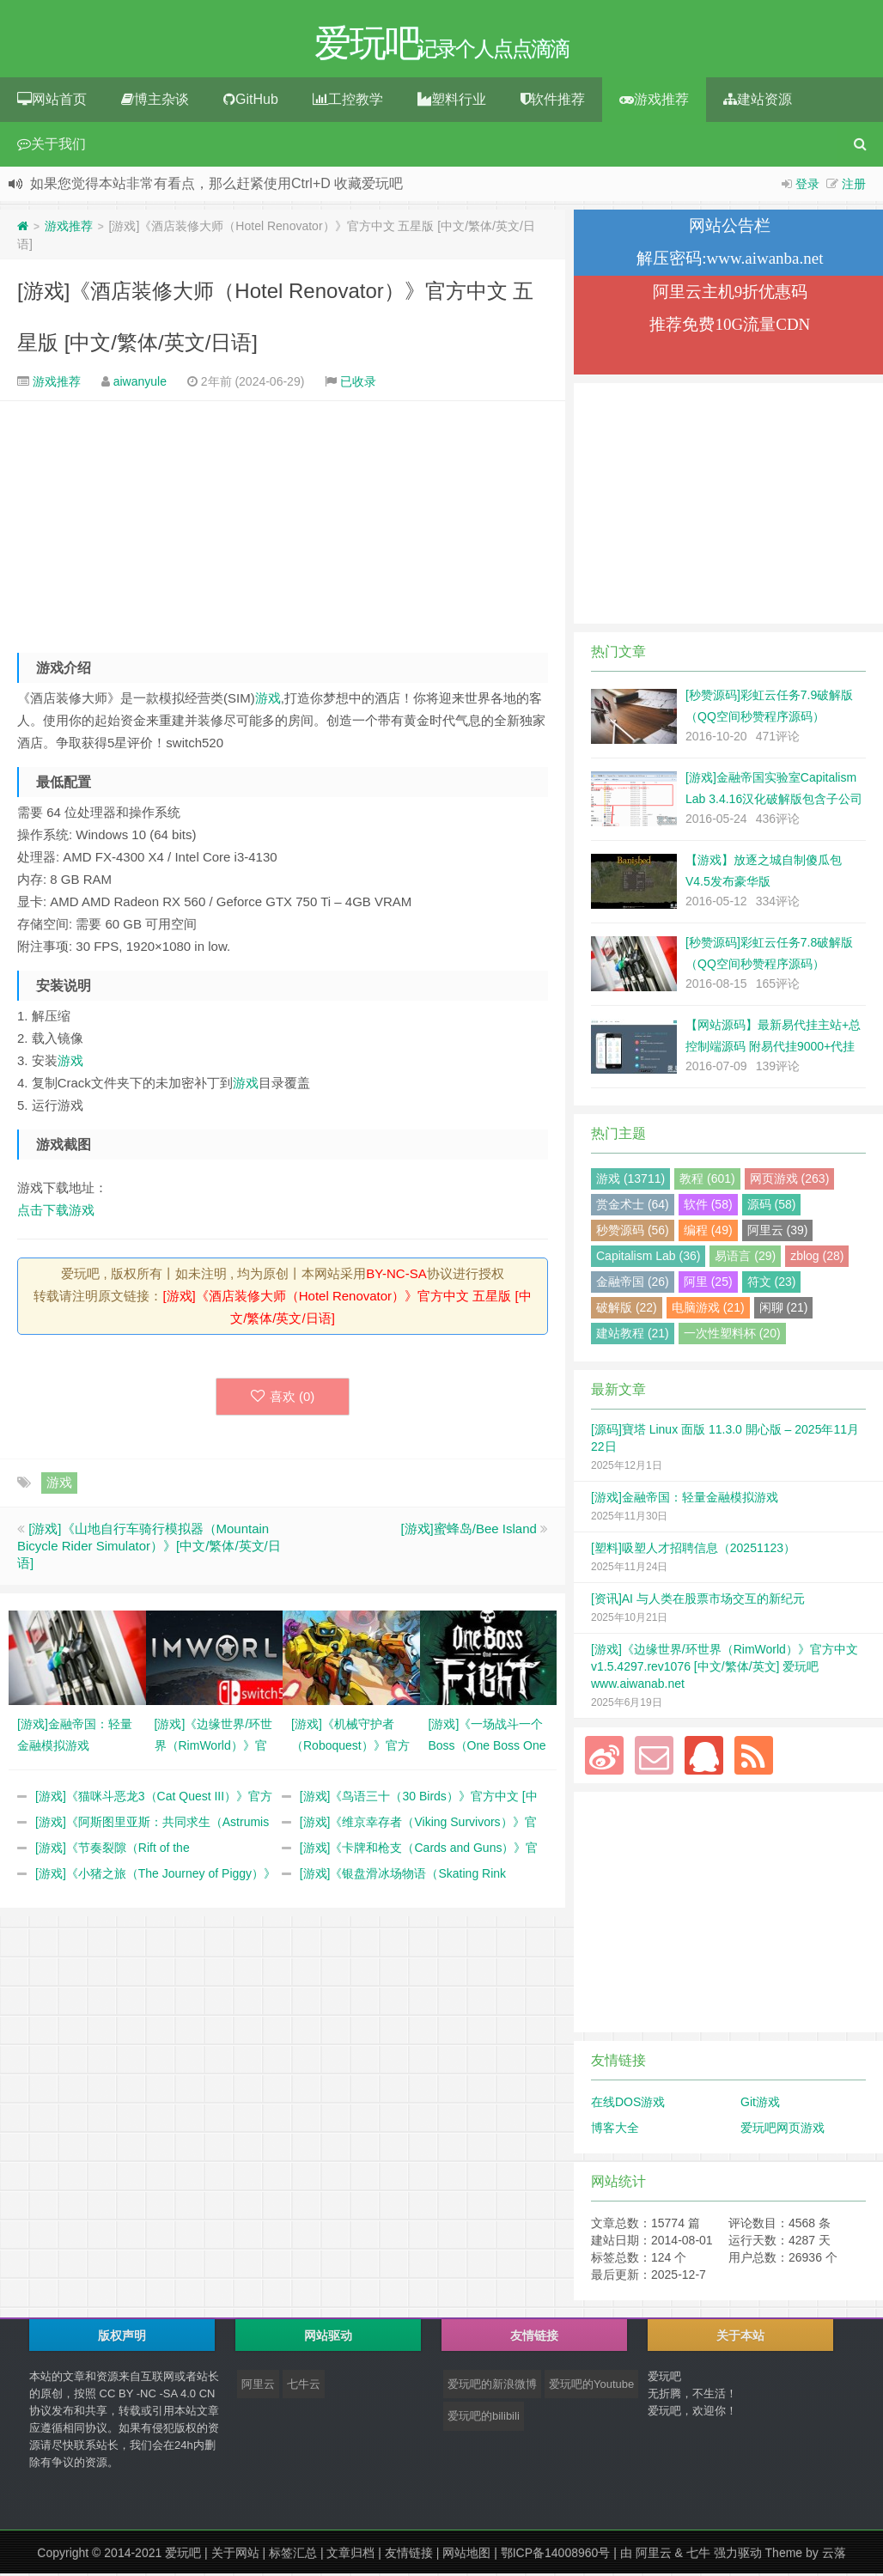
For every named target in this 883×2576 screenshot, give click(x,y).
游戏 (268, 700)
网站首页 (52, 101)
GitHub (250, 101)
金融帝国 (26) (632, 1284)
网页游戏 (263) (790, 1181)
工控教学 (348, 101)
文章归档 (350, 2555)
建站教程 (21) (632, 1336)
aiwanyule (140, 384)
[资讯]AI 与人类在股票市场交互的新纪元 (698, 1601)
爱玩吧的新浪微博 (492, 2386)
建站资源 (757, 101)
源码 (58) (771, 1207)
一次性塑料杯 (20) (732, 1336)
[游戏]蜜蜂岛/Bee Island (468, 1531)
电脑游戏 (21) (708, 1310)
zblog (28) (816, 1258)
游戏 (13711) (630, 1181)
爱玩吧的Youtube (591, 2386)
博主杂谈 (155, 101)
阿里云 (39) (777, 1232)
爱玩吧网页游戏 (782, 2130)
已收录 (358, 384)
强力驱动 (738, 2555)
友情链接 (409, 2555)
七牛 (698, 2555)
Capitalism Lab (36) (648, 1258)
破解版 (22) (626, 1310)
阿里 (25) (708, 1284)
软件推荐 (553, 101)
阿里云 (258, 2386)
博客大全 (615, 2130)
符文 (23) (771, 1284)
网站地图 (466, 2555)
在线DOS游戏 (628, 2104)
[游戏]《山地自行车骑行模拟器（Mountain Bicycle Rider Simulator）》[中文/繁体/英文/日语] (149, 1548)
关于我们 (51, 146)
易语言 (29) (745, 1258)
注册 (854, 186)
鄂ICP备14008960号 (556, 2555)
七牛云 (303, 2386)
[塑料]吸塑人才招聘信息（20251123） (693, 1550)
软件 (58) (708, 1207)
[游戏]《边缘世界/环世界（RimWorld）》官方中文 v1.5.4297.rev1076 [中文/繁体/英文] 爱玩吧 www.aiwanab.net (724, 1669)
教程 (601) (707, 1181)
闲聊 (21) (783, 1310)
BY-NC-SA (396, 1276)
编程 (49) (708, 1232)
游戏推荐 (654, 101)
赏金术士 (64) (632, 1207)
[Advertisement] (282, 523)
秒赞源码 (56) (632, 1232)
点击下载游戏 (55, 1212)
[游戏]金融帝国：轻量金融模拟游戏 (684, 1500)
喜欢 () (283, 1399)
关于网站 (235, 2555)
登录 (807, 186)
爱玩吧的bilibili (484, 2418)
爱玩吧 (183, 2555)
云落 (834, 2555)
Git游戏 (760, 2104)
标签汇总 (293, 2555)
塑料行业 (451, 101)
